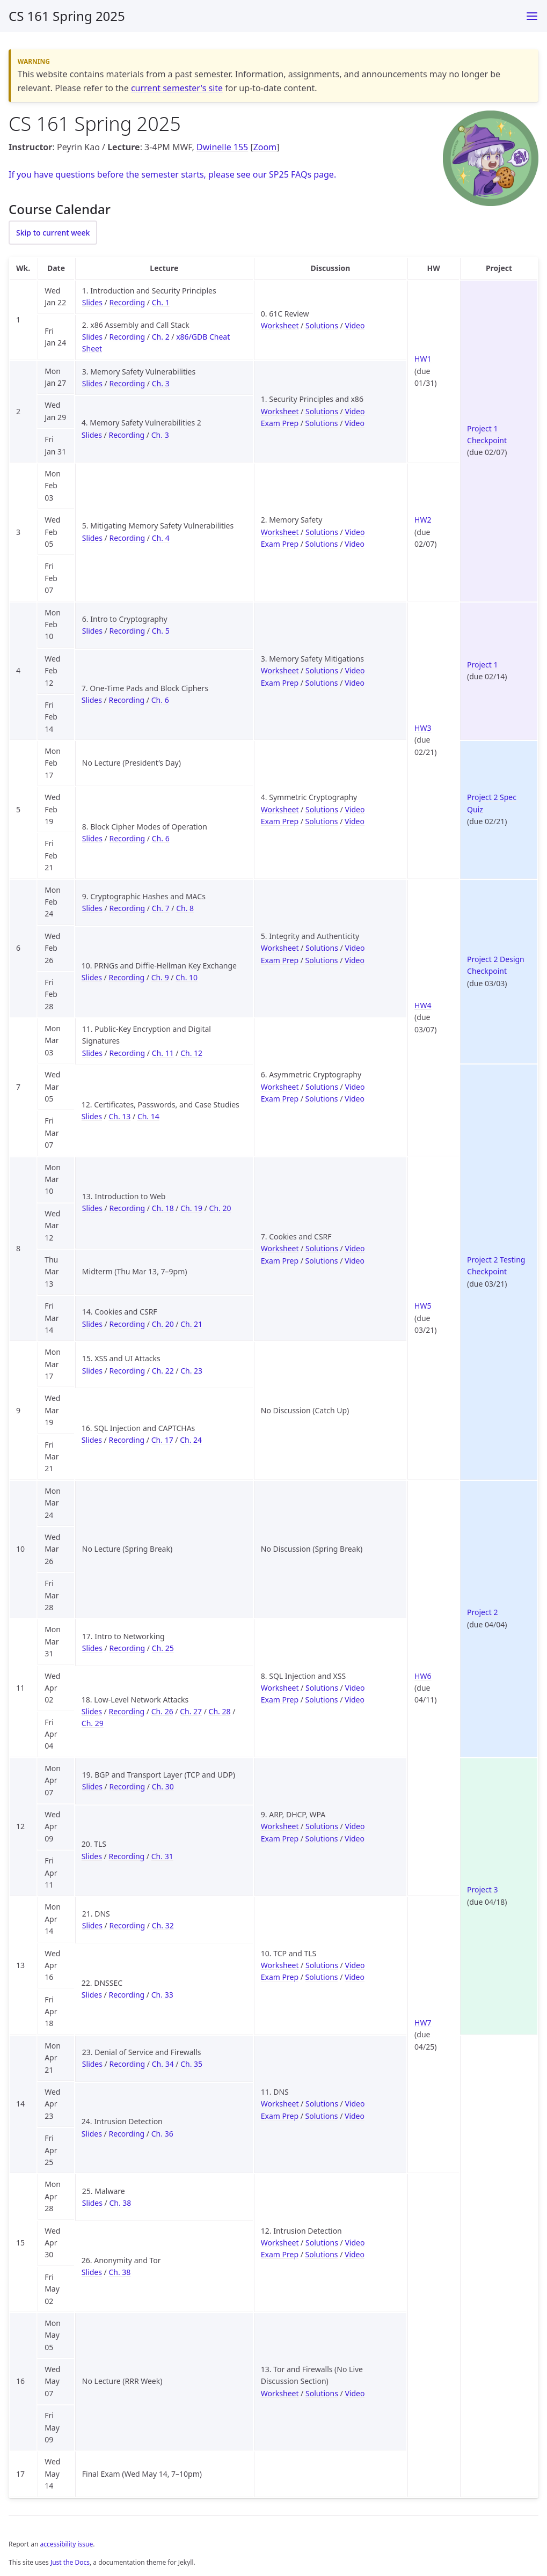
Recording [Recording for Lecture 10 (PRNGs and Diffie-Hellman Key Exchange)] (126, 977)
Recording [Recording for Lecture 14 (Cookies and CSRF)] (127, 1324)
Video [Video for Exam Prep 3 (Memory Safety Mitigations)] (354, 683)
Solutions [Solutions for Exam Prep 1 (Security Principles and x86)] (321, 423)
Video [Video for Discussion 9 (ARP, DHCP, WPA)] (354, 1826)
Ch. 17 (162, 1440)
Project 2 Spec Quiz (491, 803)
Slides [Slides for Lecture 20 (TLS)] (92, 1856)
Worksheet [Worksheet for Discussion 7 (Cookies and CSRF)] (280, 1248)
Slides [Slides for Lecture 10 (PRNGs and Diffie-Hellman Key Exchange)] (92, 977)
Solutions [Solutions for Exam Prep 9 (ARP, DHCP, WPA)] (321, 1838)
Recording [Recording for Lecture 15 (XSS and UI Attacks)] (127, 1371)
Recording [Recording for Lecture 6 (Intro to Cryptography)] (127, 631)
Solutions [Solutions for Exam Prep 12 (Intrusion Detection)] (321, 2254)
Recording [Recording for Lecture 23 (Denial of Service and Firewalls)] (127, 2064)
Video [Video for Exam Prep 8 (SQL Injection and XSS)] (354, 1699)
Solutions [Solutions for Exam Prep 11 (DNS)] (321, 2116)
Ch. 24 (191, 1440)
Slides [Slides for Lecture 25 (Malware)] (92, 2203)
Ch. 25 (163, 1648)
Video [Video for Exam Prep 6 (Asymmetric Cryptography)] (354, 1098)
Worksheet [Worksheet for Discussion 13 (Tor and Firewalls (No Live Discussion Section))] (280, 2393)
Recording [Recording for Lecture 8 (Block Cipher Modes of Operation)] (127, 838)
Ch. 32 (163, 1925)
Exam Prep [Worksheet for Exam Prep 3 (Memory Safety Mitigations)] (279, 683)
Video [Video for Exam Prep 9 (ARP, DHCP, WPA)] (354, 1838)
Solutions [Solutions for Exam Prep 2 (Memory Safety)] (321, 544)
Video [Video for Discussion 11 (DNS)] (354, 2103)
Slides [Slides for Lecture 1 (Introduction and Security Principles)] (92, 302)
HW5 (422, 1306)
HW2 (422, 520)
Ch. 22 (163, 1371)
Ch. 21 (191, 1324)
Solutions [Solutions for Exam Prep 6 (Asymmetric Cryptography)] (321, 1098)
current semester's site (177, 88)
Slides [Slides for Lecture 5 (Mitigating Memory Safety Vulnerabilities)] (92, 538)
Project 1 (482, 664)
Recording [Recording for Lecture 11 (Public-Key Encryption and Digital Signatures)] (127, 1053)
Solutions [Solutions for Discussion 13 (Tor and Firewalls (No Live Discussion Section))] (321, 2393)
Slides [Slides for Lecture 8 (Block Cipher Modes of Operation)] (92, 838)
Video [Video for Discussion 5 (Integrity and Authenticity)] (354, 948)
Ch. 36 (162, 2134)
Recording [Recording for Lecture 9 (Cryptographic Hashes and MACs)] (127, 908)
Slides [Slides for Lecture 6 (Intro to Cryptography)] (92, 631)
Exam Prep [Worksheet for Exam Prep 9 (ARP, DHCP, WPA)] (279, 1838)
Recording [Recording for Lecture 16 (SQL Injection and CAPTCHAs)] (126, 1440)
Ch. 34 (163, 2064)
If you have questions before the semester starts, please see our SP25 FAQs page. (172, 174)
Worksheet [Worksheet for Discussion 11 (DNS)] (280, 2103)
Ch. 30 (163, 1786)
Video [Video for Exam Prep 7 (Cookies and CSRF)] (354, 1261)
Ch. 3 (161, 383)
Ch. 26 (162, 1711)
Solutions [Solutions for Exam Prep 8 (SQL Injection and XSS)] (321, 1699)
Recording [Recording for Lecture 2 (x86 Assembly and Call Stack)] (127, 337)
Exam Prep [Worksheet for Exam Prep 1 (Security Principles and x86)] (279, 423)
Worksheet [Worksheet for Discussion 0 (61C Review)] (280, 325)
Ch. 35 (191, 2064)
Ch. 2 (161, 337)
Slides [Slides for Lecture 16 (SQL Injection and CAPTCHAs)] (92, 1440)
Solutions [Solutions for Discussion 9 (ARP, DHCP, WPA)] (321, 1826)
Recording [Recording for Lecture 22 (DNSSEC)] (126, 1995)
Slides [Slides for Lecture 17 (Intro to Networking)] (92, 1648)
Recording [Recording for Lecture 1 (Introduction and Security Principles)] (127, 302)
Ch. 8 (185, 908)
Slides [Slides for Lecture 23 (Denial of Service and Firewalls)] (92, 2064)
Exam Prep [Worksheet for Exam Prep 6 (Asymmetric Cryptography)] (279, 1098)
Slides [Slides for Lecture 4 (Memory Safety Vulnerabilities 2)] (92, 435)
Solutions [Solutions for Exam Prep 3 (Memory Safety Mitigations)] (321, 683)
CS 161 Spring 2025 (67, 16)
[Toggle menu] (532, 16)
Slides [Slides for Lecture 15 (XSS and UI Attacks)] (92, 1371)
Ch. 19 (191, 1208)
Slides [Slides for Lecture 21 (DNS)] (92, 1925)
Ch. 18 (163, 1208)
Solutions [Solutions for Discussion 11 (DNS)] (321, 2103)
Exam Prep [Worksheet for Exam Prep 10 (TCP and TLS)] (279, 1977)
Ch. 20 (220, 1208)
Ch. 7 (161, 908)
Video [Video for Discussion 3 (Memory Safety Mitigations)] (354, 670)
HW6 (422, 1676)
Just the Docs (70, 2562)
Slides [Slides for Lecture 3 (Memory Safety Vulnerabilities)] (92, 383)
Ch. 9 (160, 977)
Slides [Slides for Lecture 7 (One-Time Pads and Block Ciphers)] (92, 700)
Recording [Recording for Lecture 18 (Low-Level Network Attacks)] (126, 1711)
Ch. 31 (162, 1856)
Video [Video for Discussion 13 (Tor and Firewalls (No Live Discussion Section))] (354, 2393)
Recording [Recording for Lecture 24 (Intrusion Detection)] (126, 2134)
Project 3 (482, 1889)
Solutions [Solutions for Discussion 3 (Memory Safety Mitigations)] (321, 670)
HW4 (422, 1005)
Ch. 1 (161, 302)
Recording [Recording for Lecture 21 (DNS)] (127, 1925)
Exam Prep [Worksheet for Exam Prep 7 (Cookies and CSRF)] (279, 1261)
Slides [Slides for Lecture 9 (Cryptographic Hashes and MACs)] (92, 908)
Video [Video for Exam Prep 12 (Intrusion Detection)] (354, 2254)
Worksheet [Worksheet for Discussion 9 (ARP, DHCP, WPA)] (280, 1826)
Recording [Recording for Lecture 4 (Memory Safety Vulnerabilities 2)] (126, 435)
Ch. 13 (119, 1116)
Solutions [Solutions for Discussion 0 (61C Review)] (321, 325)
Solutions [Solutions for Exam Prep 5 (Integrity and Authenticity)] (321, 960)
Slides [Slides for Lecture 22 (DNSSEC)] (92, 1995)
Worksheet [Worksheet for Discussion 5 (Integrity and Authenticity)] (280, 948)
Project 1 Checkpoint (487, 434)
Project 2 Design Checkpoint (495, 965)
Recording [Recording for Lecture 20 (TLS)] (126, 1856)
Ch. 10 (187, 977)
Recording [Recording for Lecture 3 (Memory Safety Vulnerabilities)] (127, 383)
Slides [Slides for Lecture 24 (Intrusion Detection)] (92, 2134)
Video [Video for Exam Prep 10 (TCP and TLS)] (354, 1977)
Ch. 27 (191, 1711)
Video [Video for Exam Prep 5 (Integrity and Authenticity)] (354, 960)
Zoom (264, 147)
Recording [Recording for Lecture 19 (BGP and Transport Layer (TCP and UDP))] (127, 1786)
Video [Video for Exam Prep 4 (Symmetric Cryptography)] (354, 821)
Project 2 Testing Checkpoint (496, 1265)
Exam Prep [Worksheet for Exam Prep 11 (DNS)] (279, 2116)
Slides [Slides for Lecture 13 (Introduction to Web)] (92, 1208)
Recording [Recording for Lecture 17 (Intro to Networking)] (127, 1648)
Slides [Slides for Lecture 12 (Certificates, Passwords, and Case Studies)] (92, 1116)
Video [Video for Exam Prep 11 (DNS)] (354, 2116)
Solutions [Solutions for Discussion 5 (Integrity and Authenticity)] (321, 948)
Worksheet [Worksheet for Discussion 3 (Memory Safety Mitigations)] (280, 670)
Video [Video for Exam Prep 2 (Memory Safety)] (354, 544)
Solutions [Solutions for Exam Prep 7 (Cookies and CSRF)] (321, 1261)
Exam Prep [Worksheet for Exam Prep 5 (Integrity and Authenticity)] (279, 960)
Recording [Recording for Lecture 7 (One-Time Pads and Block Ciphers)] (126, 700)
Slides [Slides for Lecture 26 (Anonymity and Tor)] (92, 2272)
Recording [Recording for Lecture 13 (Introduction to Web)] (127, 1208)
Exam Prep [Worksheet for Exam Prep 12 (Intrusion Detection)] (279, 2254)
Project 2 (482, 1612)
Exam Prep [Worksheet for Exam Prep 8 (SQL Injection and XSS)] (279, 1699)
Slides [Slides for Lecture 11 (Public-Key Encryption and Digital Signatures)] (92, 1053)
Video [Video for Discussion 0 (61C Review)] (354, 325)
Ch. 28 (220, 1711)
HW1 (422, 359)
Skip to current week (53, 232)
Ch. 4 (161, 538)
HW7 (422, 2022)
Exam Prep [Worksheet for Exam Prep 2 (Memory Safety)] (279, 544)
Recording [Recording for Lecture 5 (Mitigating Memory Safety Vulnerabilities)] (127, 538)
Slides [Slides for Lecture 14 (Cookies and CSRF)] (92, 1324)
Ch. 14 (148, 1116)
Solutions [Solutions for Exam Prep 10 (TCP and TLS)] (321, 1977)
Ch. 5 (161, 631)
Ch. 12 (191, 1053)
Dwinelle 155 (222, 147)
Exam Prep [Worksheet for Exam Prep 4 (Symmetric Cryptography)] (279, 821)
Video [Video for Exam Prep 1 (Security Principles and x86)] (354, 423)
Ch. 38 (120, 2203)
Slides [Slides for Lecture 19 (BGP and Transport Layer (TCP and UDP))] (92, 1786)
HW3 (422, 728)
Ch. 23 (191, 1371)
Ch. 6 (160, 700)
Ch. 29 (93, 1723)
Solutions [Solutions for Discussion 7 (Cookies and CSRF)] (321, 1248)
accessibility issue (66, 2544)
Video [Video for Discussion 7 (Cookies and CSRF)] (354, 1248)
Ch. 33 (162, 1995)
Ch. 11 (163, 1053)
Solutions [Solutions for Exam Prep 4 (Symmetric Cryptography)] (321, 821)
